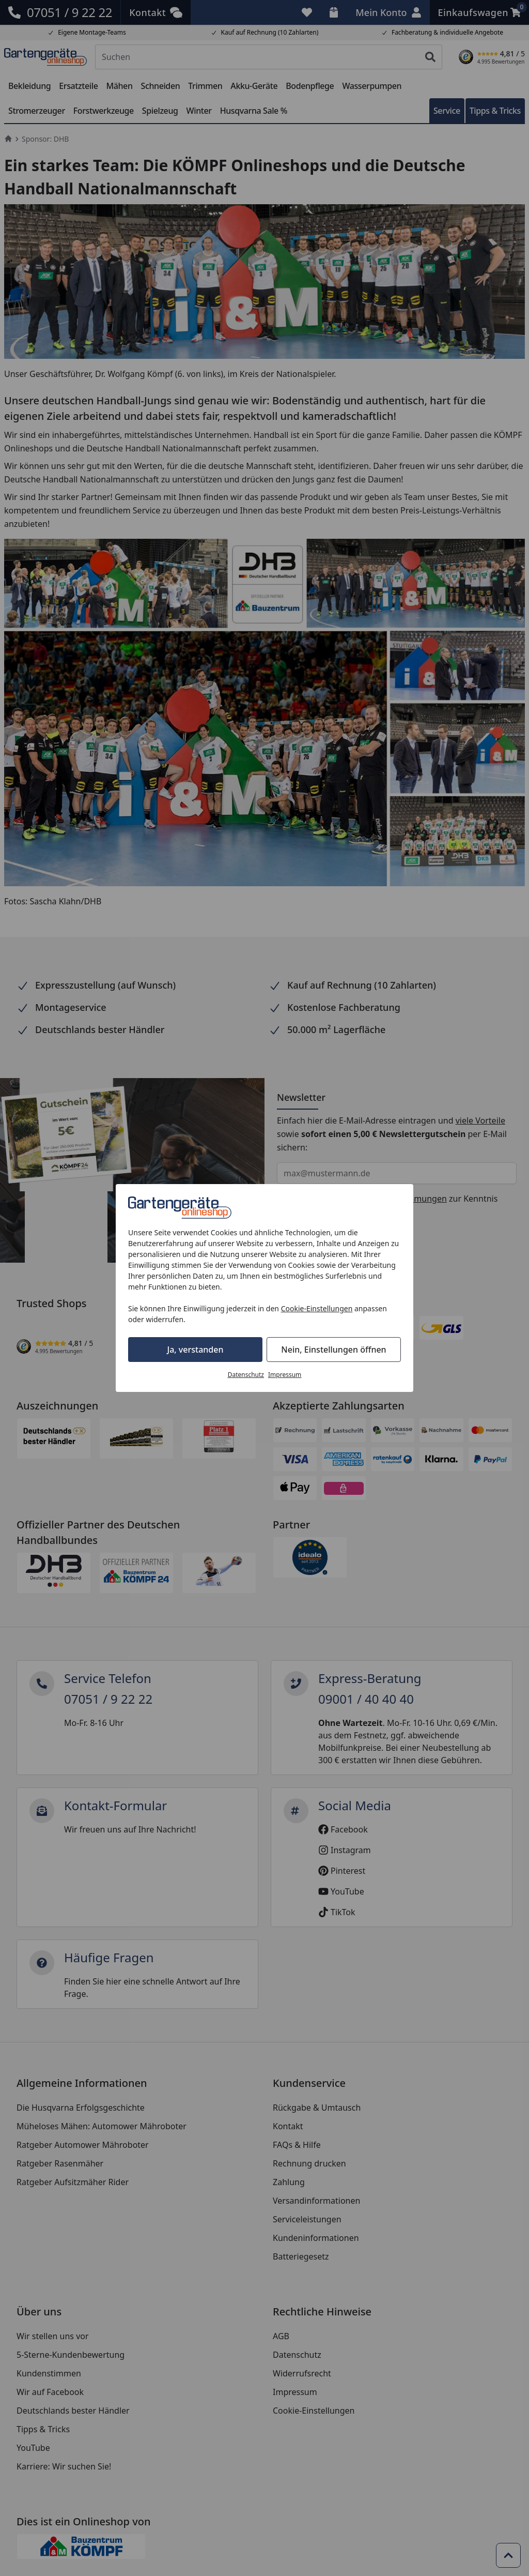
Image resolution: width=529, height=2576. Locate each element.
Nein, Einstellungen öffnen (333, 1349)
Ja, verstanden (195, 1349)
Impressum (284, 1374)
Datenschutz (246, 1374)
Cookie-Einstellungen (317, 1308)
